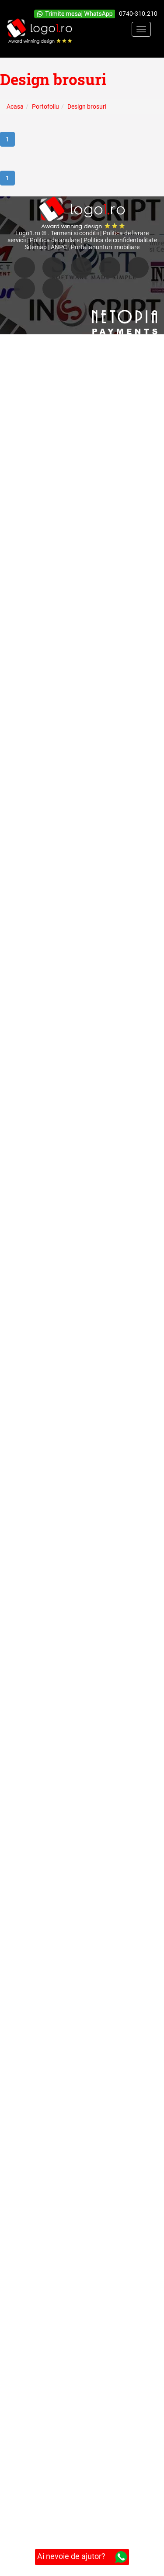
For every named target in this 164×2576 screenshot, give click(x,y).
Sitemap (35, 247)
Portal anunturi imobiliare (105, 247)
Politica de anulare (55, 240)
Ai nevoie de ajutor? (82, 2557)
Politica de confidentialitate (120, 240)
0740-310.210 (138, 13)
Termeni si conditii (75, 233)
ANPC (59, 247)
